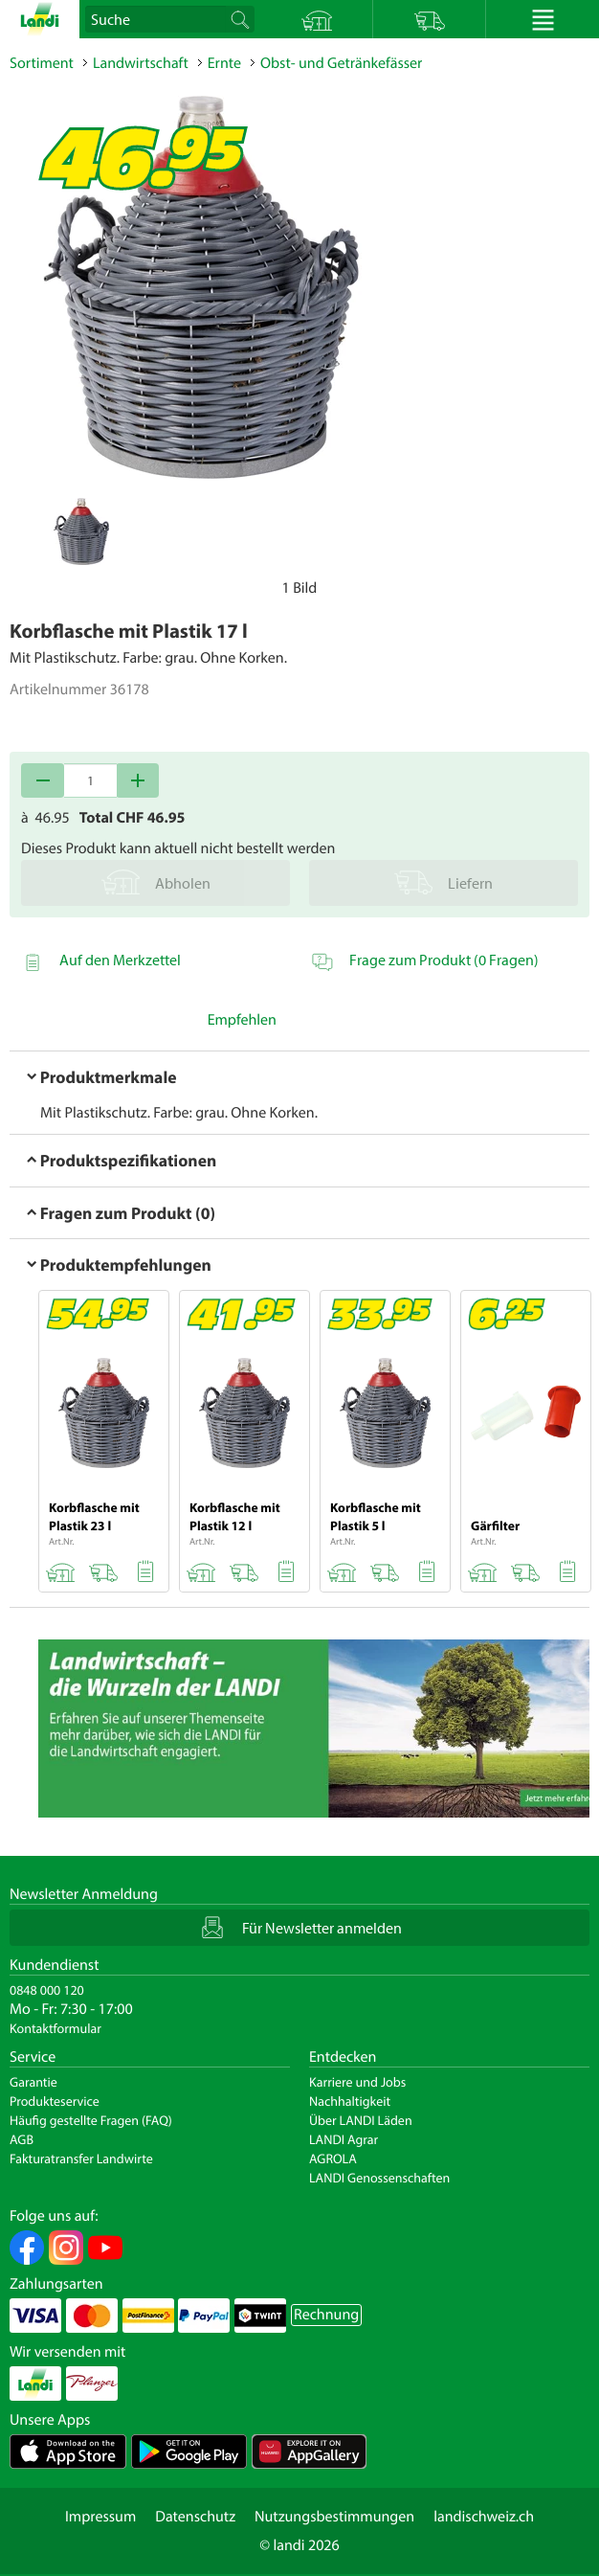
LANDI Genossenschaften (379, 2177)
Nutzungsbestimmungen (334, 2516)
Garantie (33, 2081)
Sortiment (42, 63)
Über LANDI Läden (360, 2120)
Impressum (100, 2516)
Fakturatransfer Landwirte (81, 2158)
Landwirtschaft (141, 63)
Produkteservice (55, 2101)
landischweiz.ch (483, 2516)
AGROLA (333, 2158)
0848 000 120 (47, 1990)
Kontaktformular (55, 2028)
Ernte (224, 63)
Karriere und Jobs (357, 2081)
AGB (21, 2139)
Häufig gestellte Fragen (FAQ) (91, 2120)
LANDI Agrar (343, 2139)
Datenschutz (195, 2516)
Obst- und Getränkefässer (341, 63)
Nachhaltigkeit (349, 2101)
